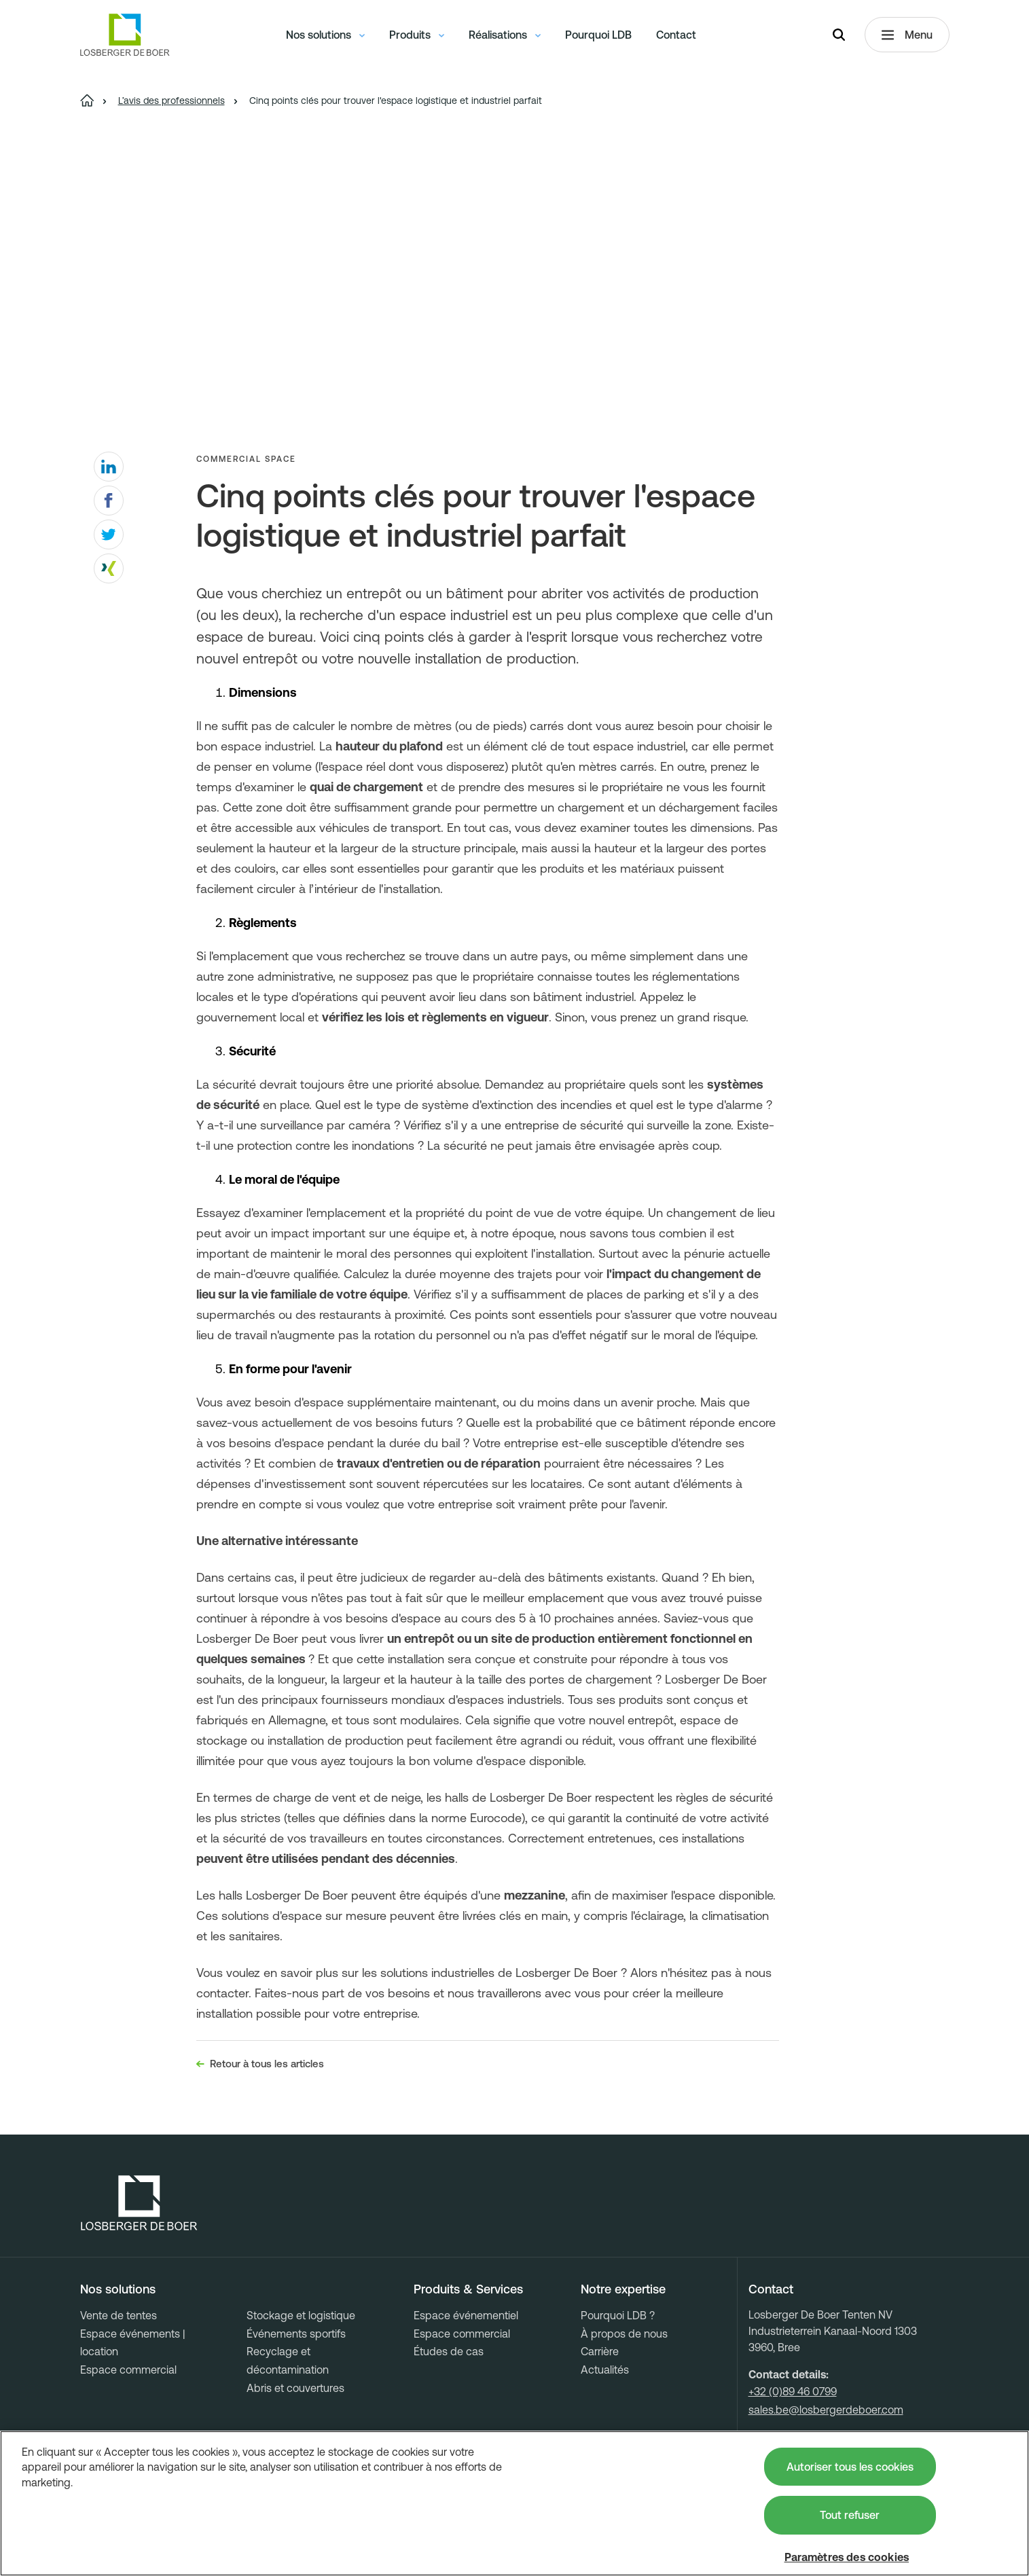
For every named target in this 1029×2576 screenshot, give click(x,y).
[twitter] (109, 534)
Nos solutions (325, 37)
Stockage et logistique (301, 2315)
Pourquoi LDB (598, 37)
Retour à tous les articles (260, 2063)
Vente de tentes (118, 2315)
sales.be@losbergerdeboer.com (825, 2409)
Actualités (605, 2369)
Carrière (600, 2351)
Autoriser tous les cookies (850, 2467)
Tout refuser (850, 2515)
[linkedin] (109, 467)
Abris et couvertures (295, 2388)
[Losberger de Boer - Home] (139, 2203)
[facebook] (109, 500)
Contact (676, 37)
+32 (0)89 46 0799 (792, 2391)
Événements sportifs (296, 2333)
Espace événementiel (466, 2315)
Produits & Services (468, 2289)
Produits (416, 37)
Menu (907, 38)
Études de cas (449, 2351)
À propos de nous (624, 2333)
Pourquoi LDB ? (618, 2315)
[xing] (109, 568)
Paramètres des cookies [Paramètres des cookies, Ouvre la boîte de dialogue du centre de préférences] (846, 2557)
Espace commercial (128, 2369)
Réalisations (505, 37)
